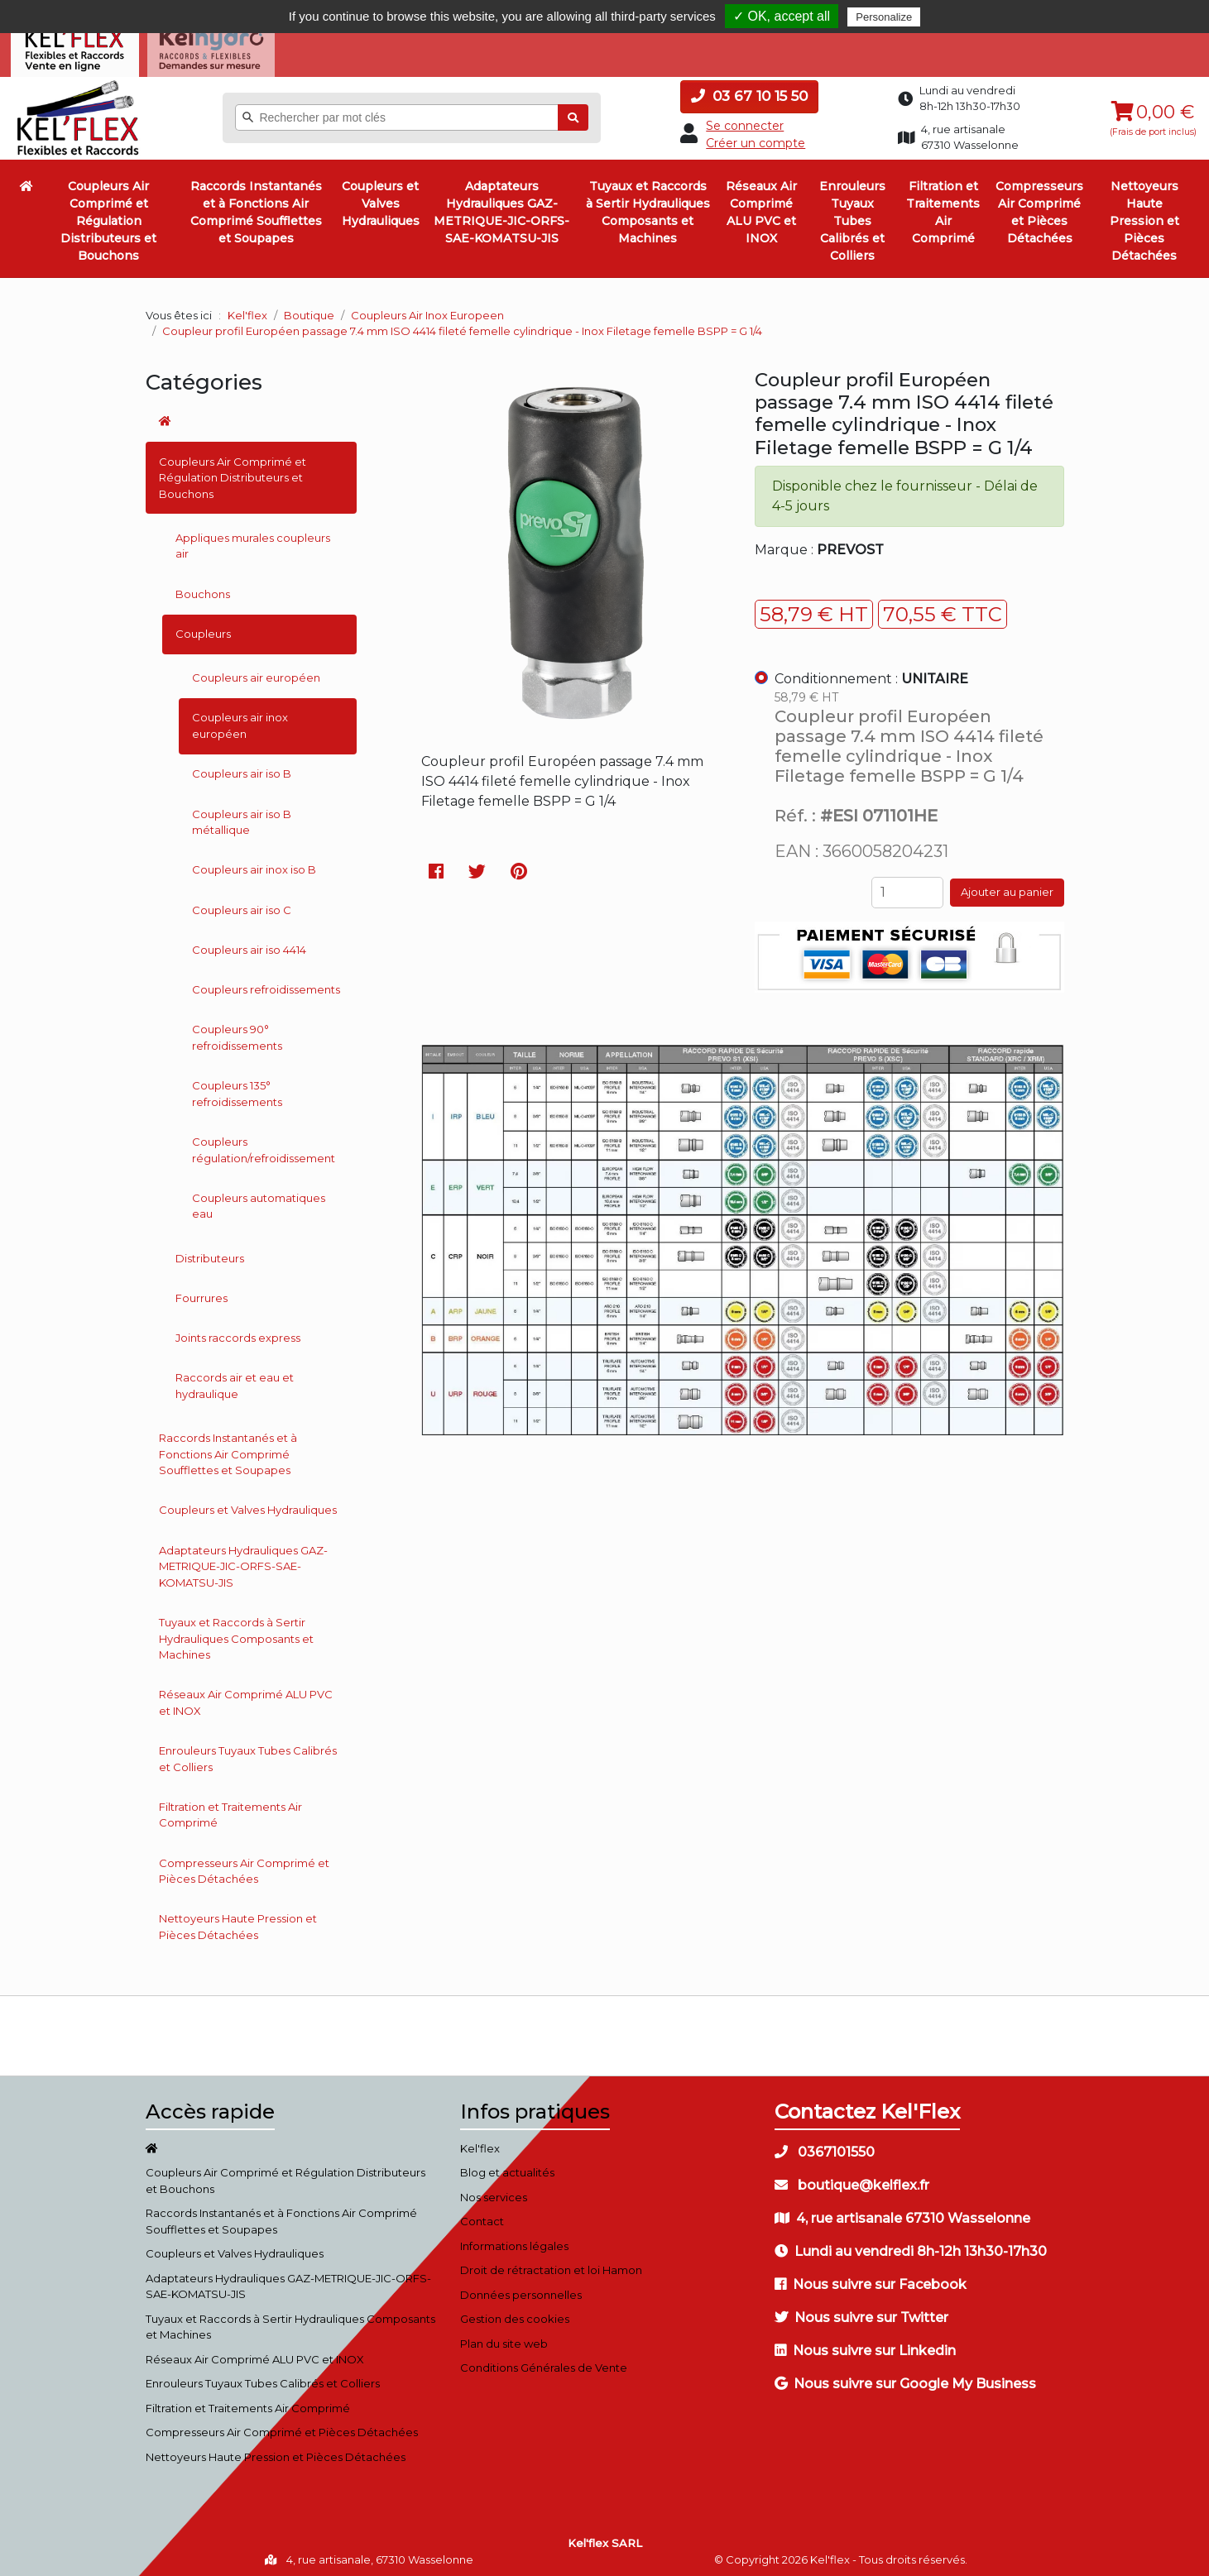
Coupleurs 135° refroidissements (237, 1089)
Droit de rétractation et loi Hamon (551, 2265)
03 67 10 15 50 (749, 91)
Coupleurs (203, 627)
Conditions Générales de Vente (543, 2362)
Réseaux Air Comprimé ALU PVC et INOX (761, 207)
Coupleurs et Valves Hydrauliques (381, 198)
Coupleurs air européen (256, 672)
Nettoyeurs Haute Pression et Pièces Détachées (1144, 216)
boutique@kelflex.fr (852, 2179)
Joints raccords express (237, 1332)
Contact (482, 2216)
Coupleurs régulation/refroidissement (263, 1144)
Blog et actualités (507, 2167)
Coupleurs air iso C (241, 904)
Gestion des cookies (514, 2313)
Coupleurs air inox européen (240, 720)
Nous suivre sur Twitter (861, 2312)
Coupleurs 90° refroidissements (237, 1032)
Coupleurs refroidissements (266, 984)
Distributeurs (209, 1252)
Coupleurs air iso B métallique (241, 816)
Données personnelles (521, 2289)
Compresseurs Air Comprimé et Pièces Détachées (1039, 207)
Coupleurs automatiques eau (258, 1200)
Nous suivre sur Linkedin (865, 2345)
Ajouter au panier (1007, 886)
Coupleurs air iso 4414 (249, 943)
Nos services (493, 2191)
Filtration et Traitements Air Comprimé (943, 207)
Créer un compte (755, 137)
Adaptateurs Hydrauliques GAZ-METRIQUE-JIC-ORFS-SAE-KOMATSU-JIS (501, 207)
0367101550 (825, 2146)
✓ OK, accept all (781, 16)
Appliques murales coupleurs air (252, 540)
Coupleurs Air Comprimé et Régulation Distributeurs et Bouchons (108, 216)
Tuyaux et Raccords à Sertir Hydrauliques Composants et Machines (648, 207)
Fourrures (201, 1292)
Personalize (884, 17)
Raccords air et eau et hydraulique (234, 1381)
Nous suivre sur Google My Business (905, 2378)
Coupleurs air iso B (241, 768)
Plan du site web (504, 2337)
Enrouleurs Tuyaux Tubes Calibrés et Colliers (852, 216)
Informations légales (514, 2240)
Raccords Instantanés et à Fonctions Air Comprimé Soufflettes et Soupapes (256, 207)
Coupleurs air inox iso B (254, 864)
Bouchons (202, 588)
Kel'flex (247, 309)
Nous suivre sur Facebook (871, 2278)
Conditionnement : (871, 673)
